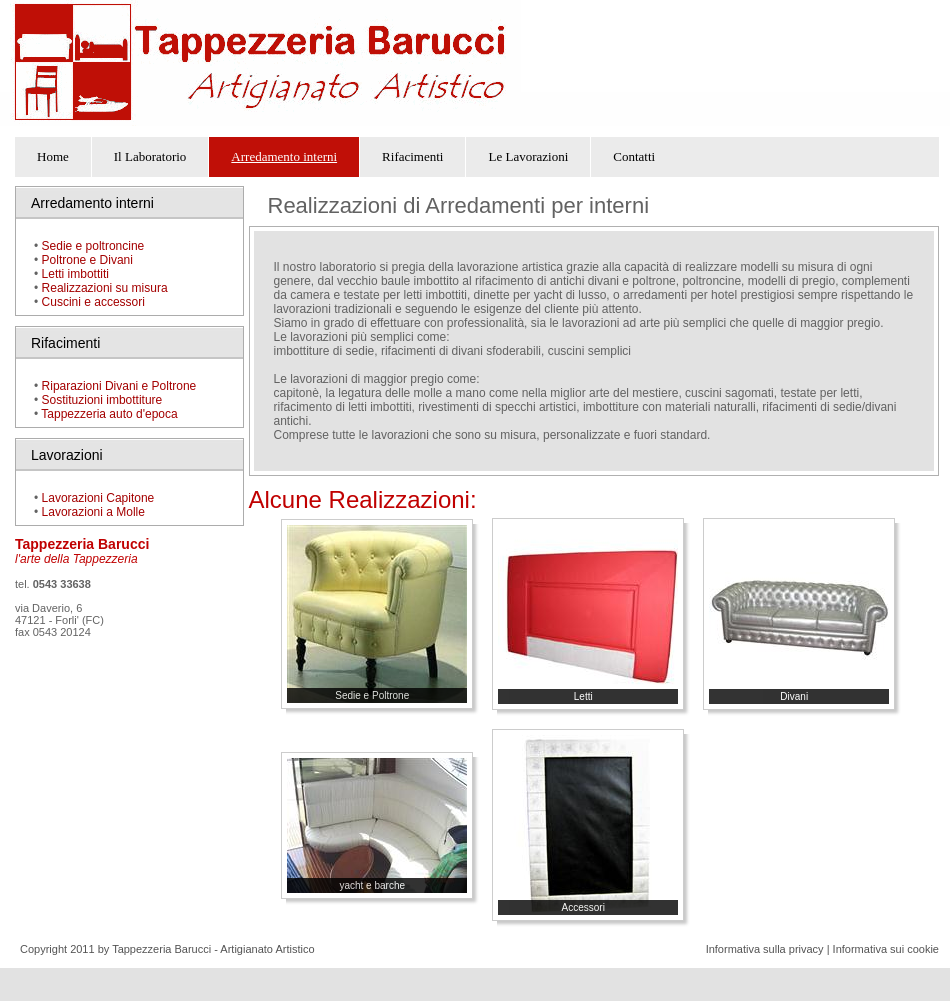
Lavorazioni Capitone (98, 498)
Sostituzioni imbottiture (102, 400)
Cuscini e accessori (93, 302)
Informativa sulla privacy (765, 949)
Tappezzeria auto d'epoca (109, 414)
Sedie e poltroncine (93, 246)
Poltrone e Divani (87, 260)
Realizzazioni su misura (105, 288)
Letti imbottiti (75, 274)
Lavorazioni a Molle (91, 512)
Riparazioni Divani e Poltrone (119, 386)
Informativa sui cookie (886, 949)
